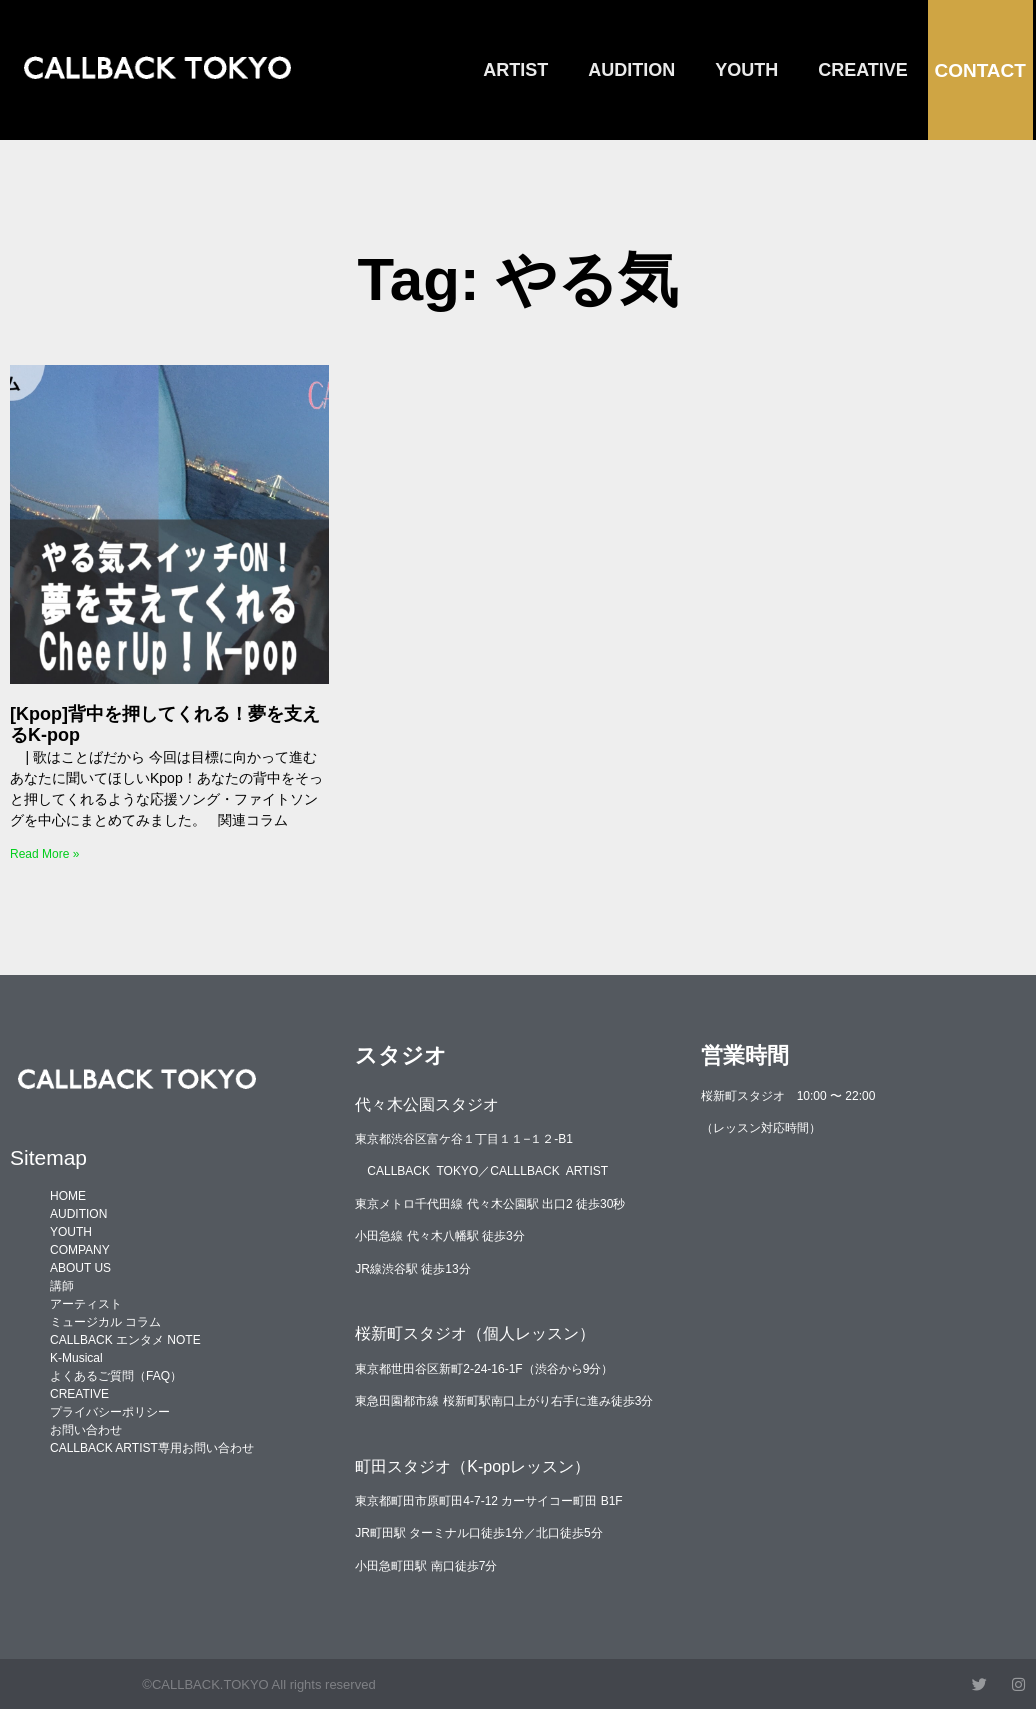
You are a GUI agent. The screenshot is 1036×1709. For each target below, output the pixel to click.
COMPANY (80, 1250)
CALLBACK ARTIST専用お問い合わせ (152, 1448)
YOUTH (746, 70)
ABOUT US (80, 1268)
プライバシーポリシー (110, 1412)
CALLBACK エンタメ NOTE (125, 1340)
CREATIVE (863, 70)
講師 (62, 1286)
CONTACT (979, 70)
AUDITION (631, 70)
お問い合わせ (86, 1430)
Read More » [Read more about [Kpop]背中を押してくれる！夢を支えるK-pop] (44, 854)
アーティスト (86, 1304)
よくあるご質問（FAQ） (116, 1376)
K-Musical (76, 1358)
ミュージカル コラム (105, 1322)
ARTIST (515, 70)
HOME (68, 1196)
